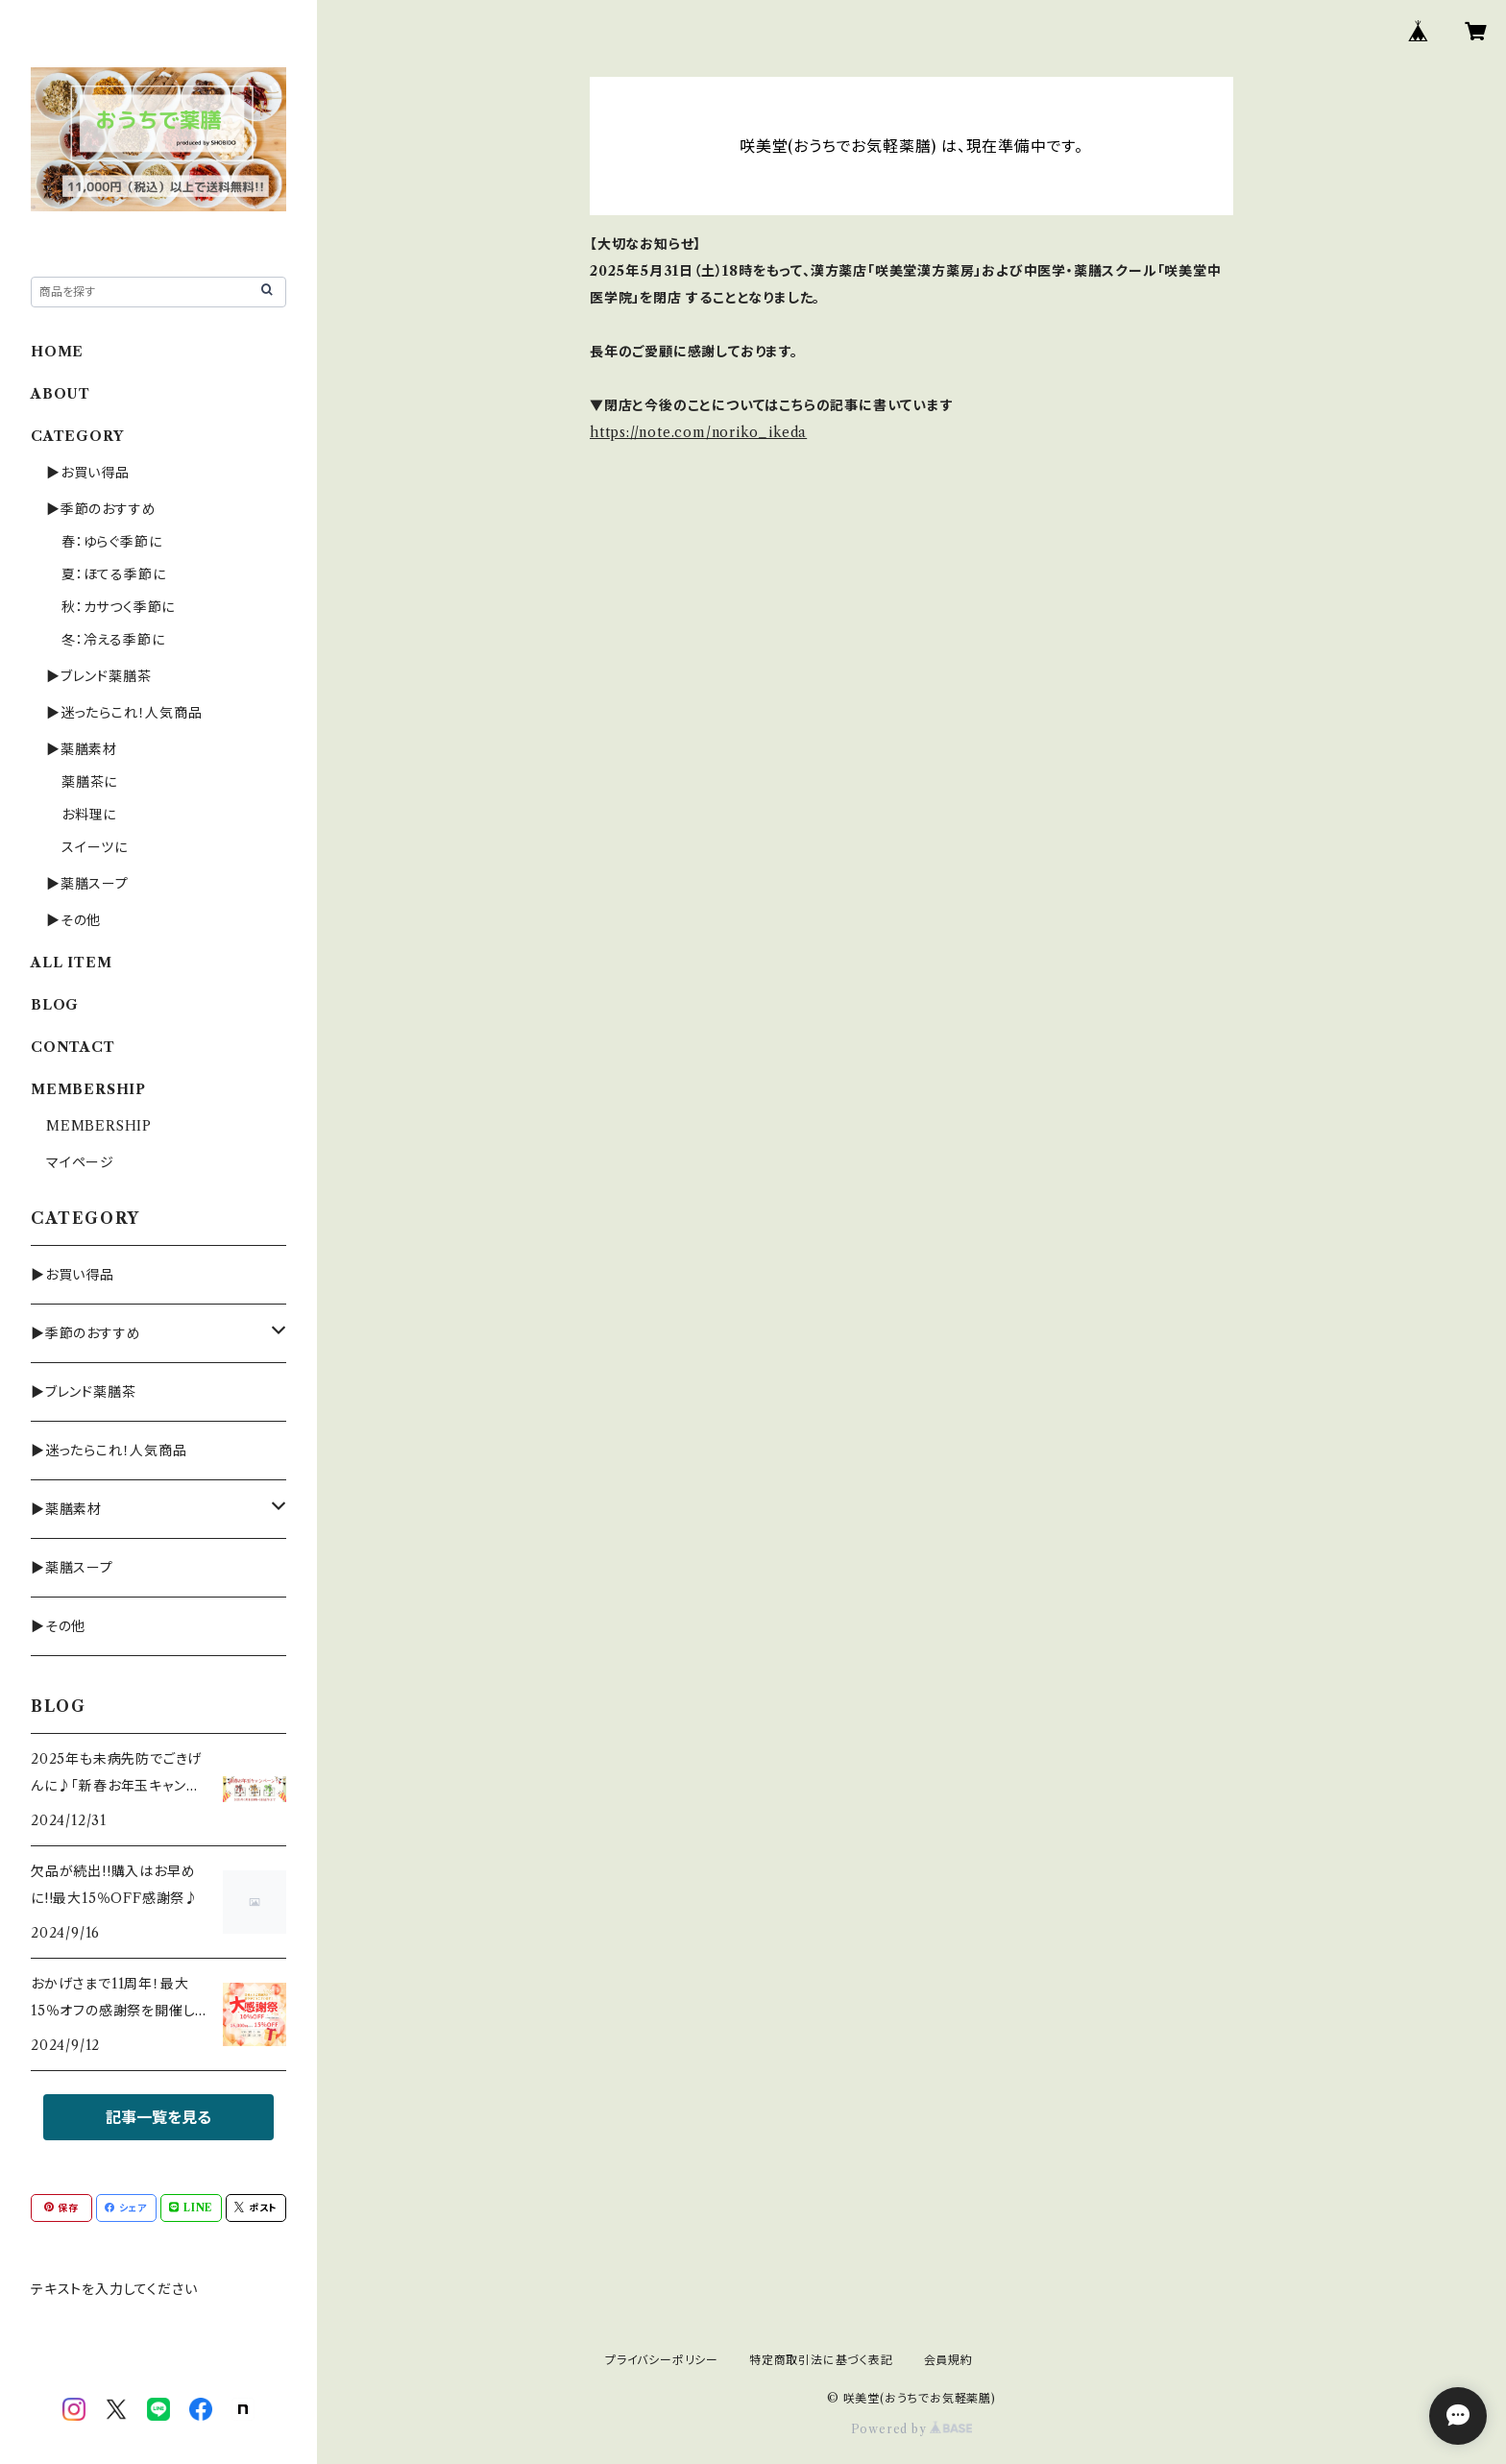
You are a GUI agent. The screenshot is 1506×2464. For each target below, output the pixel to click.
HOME (57, 351)
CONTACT (73, 1047)
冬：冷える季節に (112, 639)
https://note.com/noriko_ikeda (698, 432)
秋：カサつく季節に (118, 607)
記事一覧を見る (158, 2117)
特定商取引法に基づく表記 (821, 2360)
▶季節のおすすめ (101, 509)
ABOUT (60, 394)
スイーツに (94, 847)
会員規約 (948, 2360)
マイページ (80, 1162)
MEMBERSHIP (99, 1125)
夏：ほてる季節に (113, 574)
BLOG (55, 1004)
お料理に (88, 814)
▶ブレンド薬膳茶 (98, 676)
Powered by (912, 2429)
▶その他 (73, 920)
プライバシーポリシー (661, 2360)
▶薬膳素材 (81, 749)
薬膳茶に (89, 782)
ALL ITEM (71, 962)
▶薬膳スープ (87, 883)
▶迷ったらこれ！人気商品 (124, 712)
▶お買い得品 (88, 472)
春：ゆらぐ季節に (111, 541)
